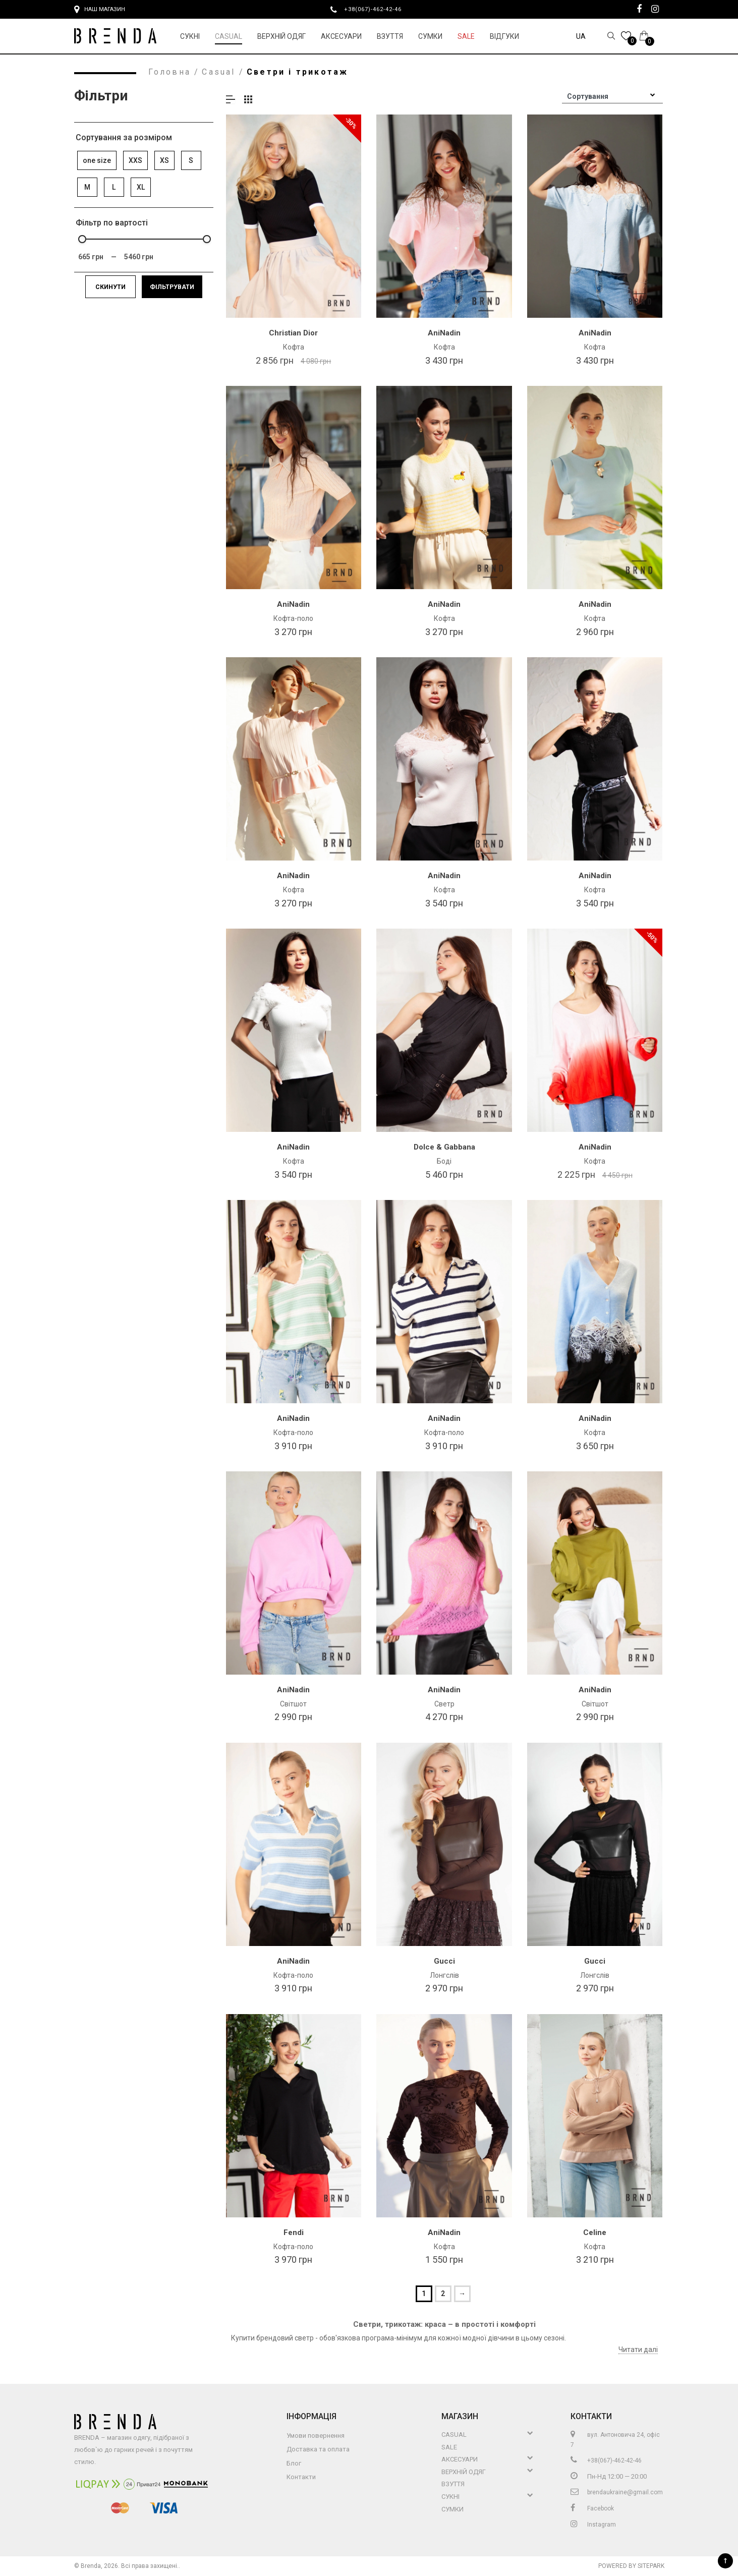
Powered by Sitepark (631, 2565)
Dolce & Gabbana (444, 1147)
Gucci (444, 1961)
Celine (594, 2232)
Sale (466, 36)
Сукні (190, 36)
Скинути (110, 287)
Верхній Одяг (281, 36)
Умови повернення (316, 2435)
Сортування (587, 96)
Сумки (430, 36)
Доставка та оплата (318, 2449)
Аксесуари (341, 36)
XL (141, 187)
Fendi (293, 2232)
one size (97, 160)
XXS (135, 160)
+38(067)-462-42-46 (377, 9)
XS (164, 160)
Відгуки (504, 36)
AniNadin (444, 332)
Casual (228, 36)
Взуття (390, 36)
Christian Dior (293, 332)
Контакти (301, 2477)
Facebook (592, 2508)
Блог (294, 2463)
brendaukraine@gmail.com (617, 2492)
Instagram (593, 2524)
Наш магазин (99, 9)
